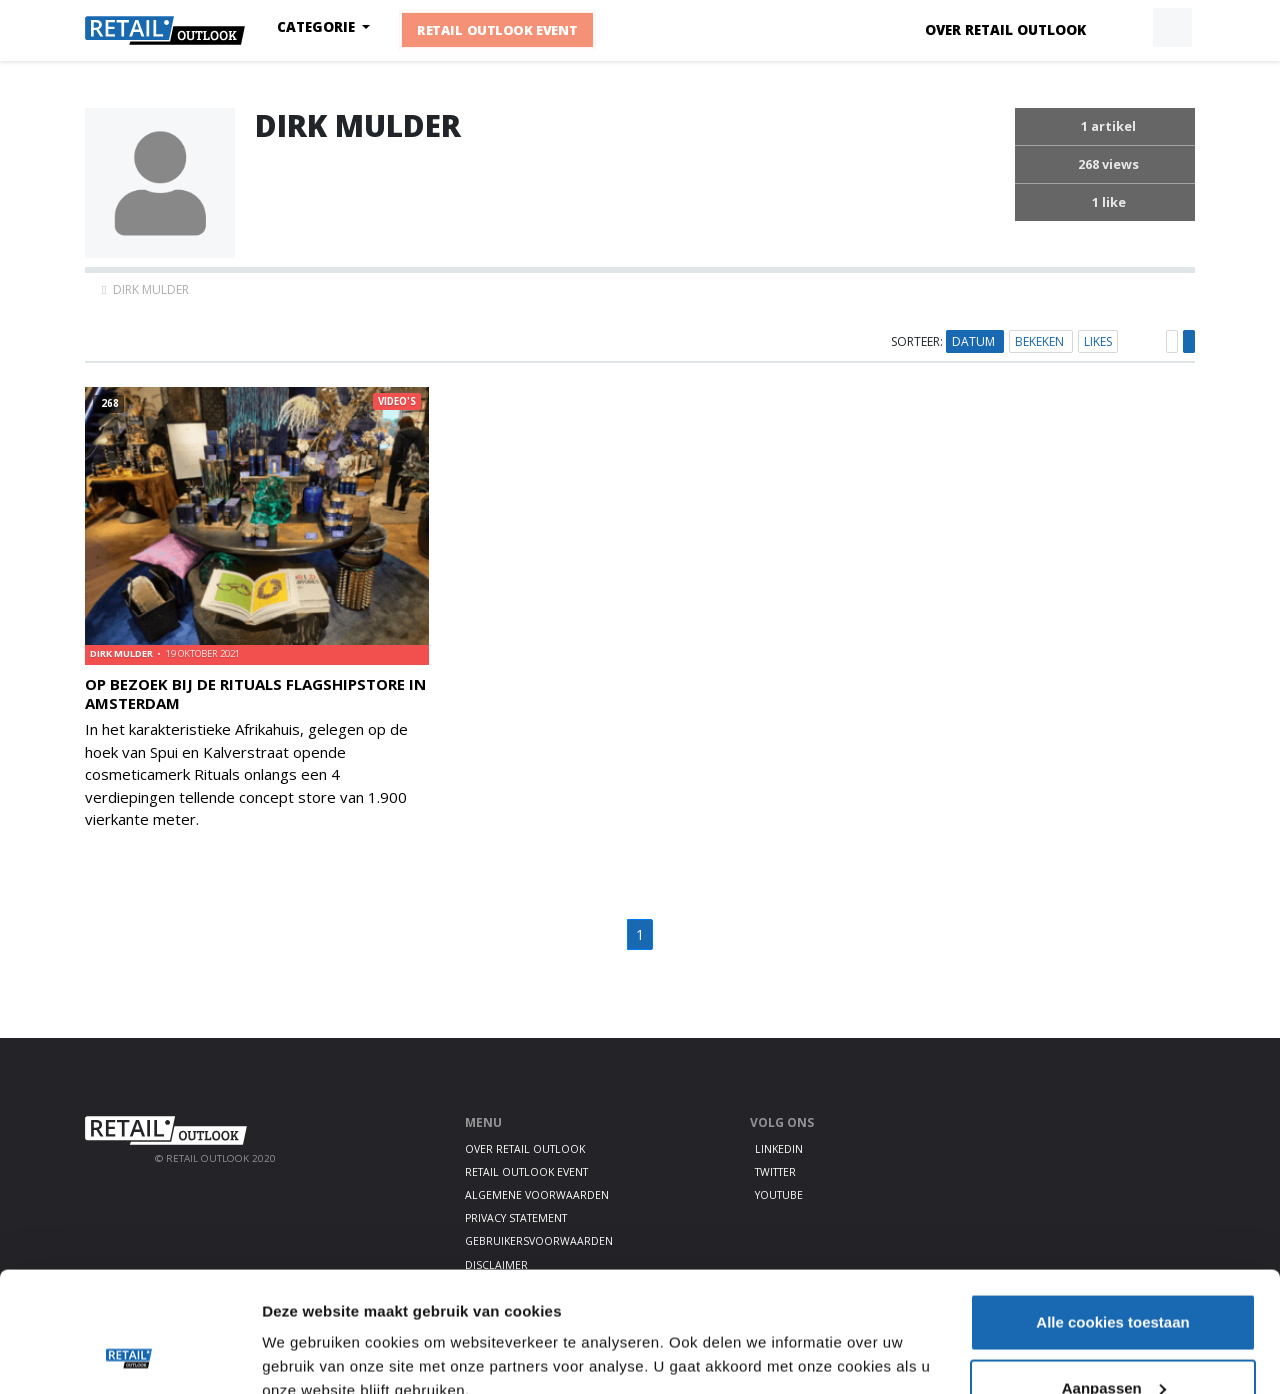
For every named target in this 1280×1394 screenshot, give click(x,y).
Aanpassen (1114, 1275)
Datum (975, 341)
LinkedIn (779, 1149)
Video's (397, 401)
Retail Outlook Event (497, 31)
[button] (1126, 28)
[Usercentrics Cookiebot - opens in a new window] (129, 1355)
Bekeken (1041, 341)
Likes (1098, 341)
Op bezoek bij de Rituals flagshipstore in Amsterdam (255, 693)
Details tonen (309, 1332)
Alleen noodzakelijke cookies (1113, 1340)
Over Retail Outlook (1005, 30)
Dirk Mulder (122, 653)
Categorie (318, 27)
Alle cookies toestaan (1112, 1209)
